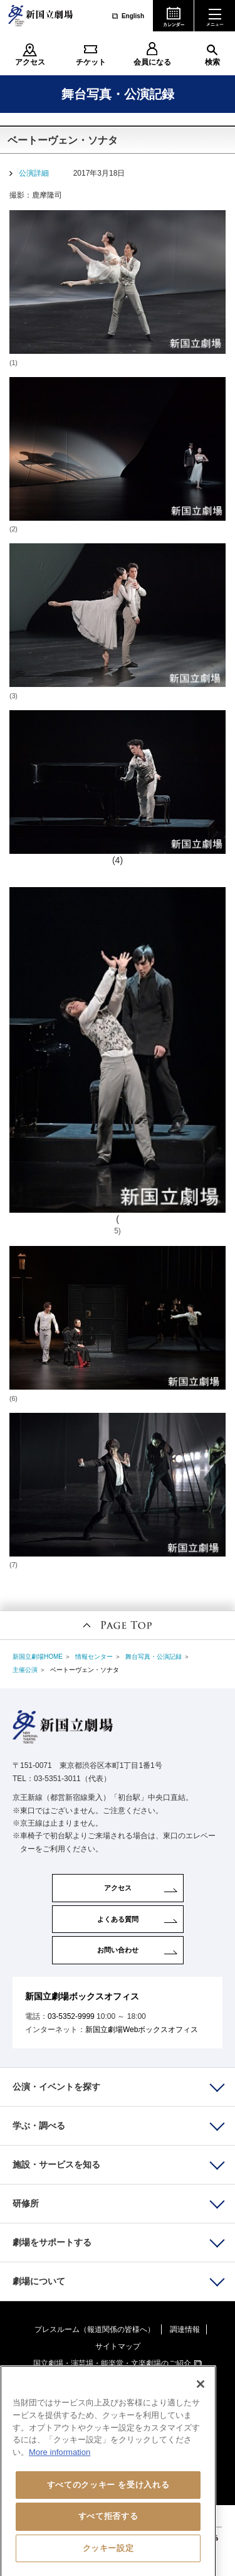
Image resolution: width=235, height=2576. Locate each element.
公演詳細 (34, 173)
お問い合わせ (117, 1950)
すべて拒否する (108, 2532)
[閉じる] (200, 2400)
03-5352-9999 (71, 2016)
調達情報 (185, 2329)
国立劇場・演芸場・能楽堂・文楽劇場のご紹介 (112, 2363)
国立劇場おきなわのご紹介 (112, 2380)
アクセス (30, 62)
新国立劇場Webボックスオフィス (141, 2029)
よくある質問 (117, 1919)
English (133, 16)
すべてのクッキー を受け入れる (108, 2501)
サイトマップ (117, 2346)
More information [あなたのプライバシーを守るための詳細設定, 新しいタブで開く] (59, 2468)
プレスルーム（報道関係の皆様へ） (94, 2329)
